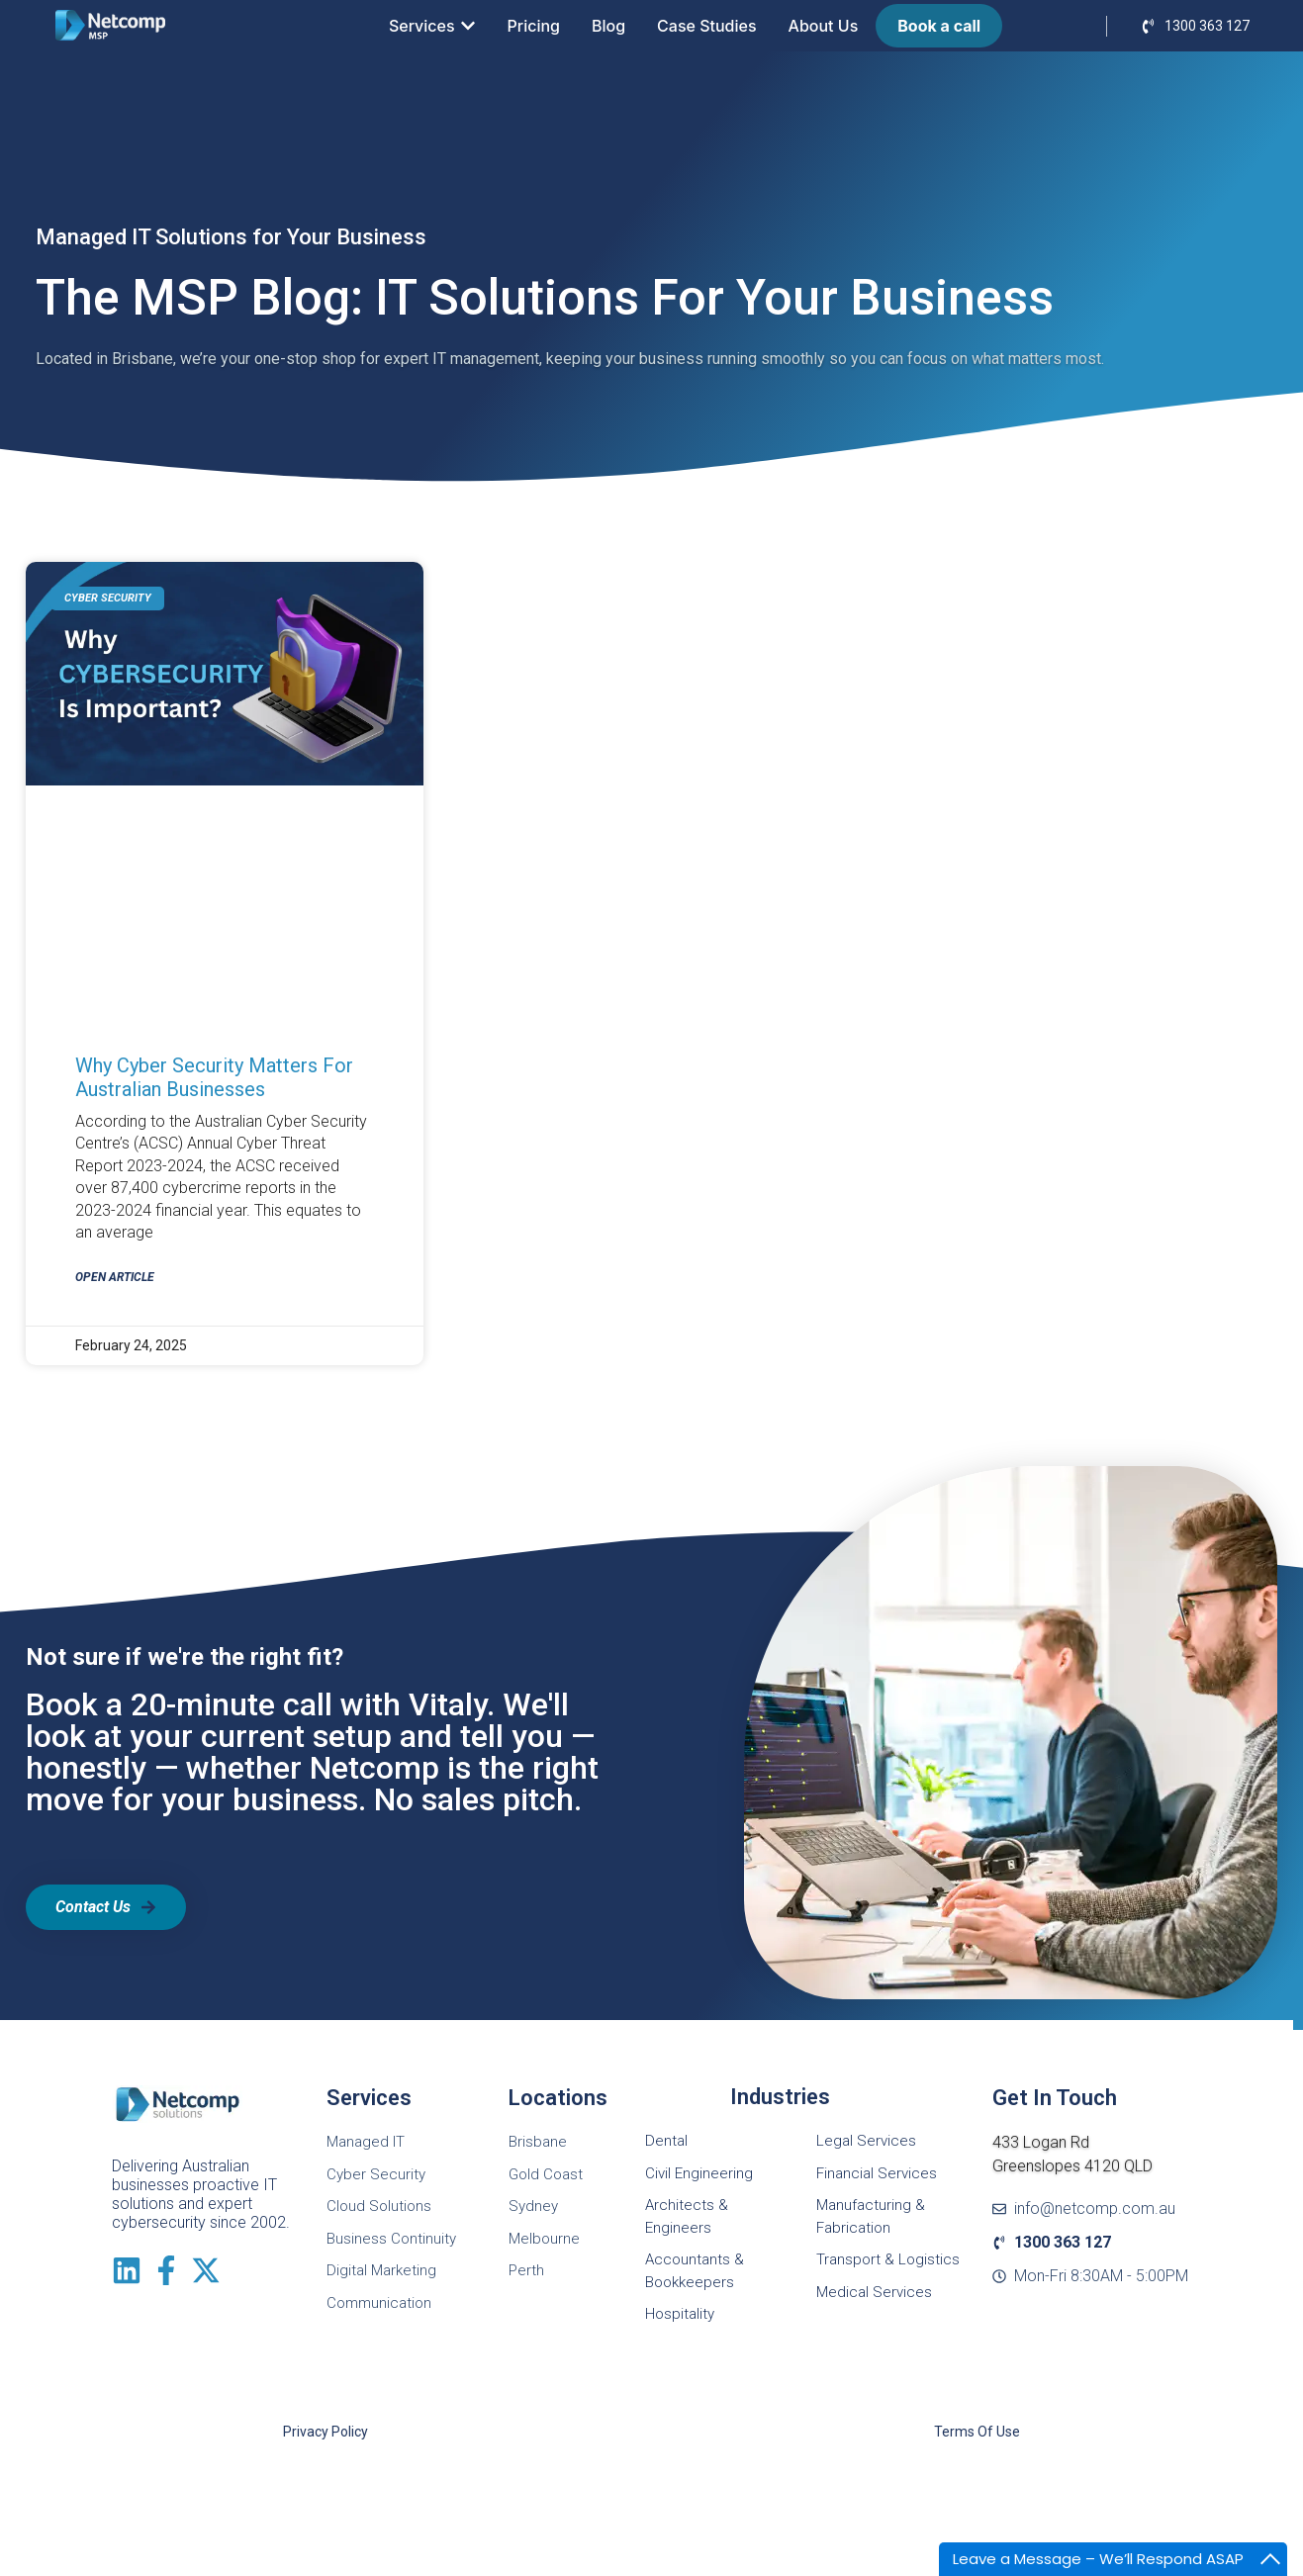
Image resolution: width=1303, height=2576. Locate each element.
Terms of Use (977, 2431)
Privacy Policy (325, 2431)
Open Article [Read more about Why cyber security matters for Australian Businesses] (114, 1277)
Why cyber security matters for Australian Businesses (214, 1077)
